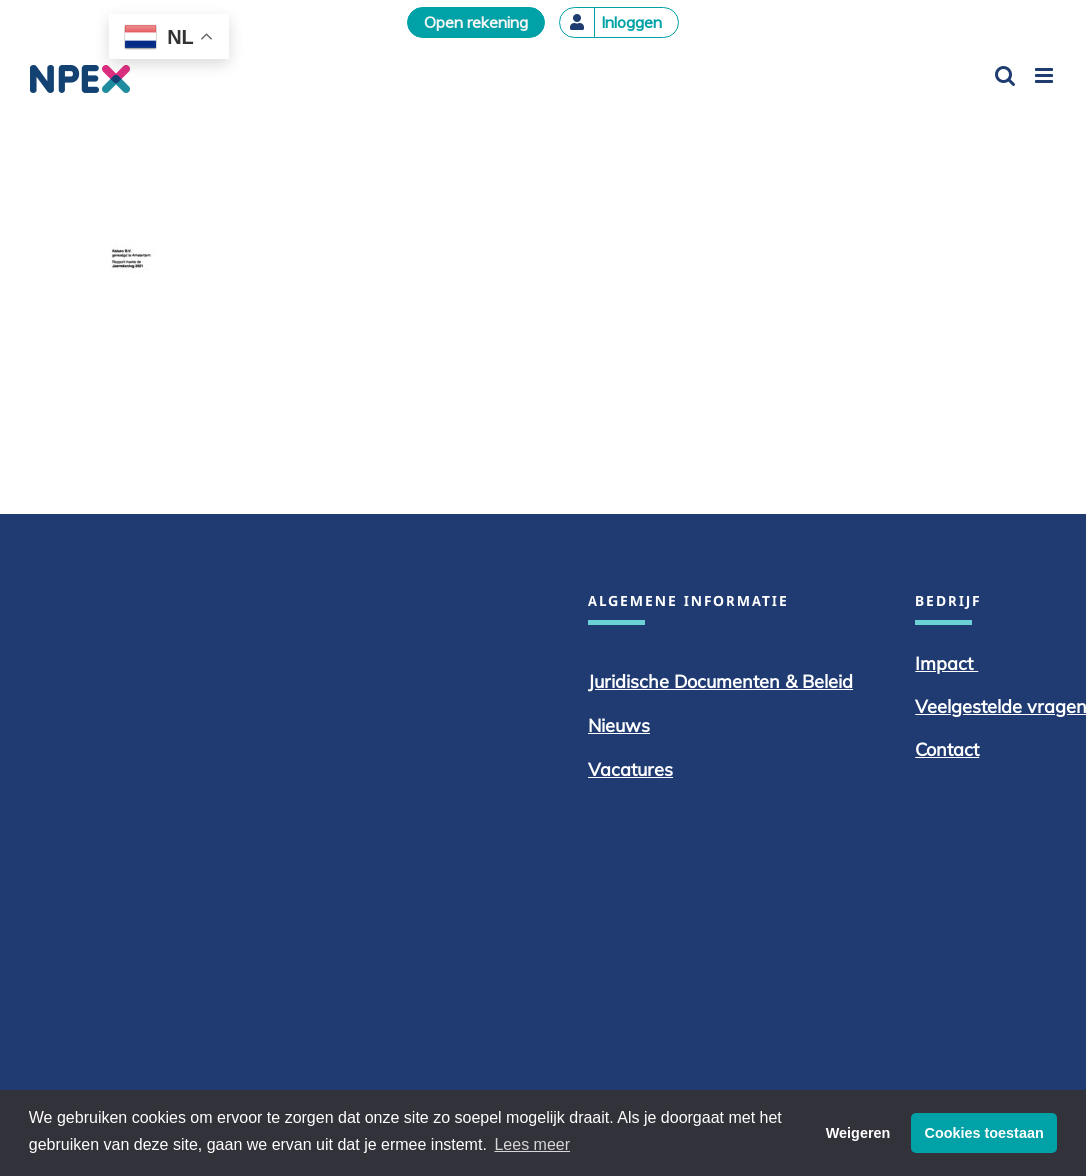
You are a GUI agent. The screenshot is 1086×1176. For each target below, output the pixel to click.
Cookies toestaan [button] (984, 1133)
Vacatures (630, 769)
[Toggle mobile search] (1005, 75)
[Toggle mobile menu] (1045, 75)
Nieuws (619, 725)
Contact (947, 749)
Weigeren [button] (858, 1133)
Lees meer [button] (532, 1144)
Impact (946, 663)
